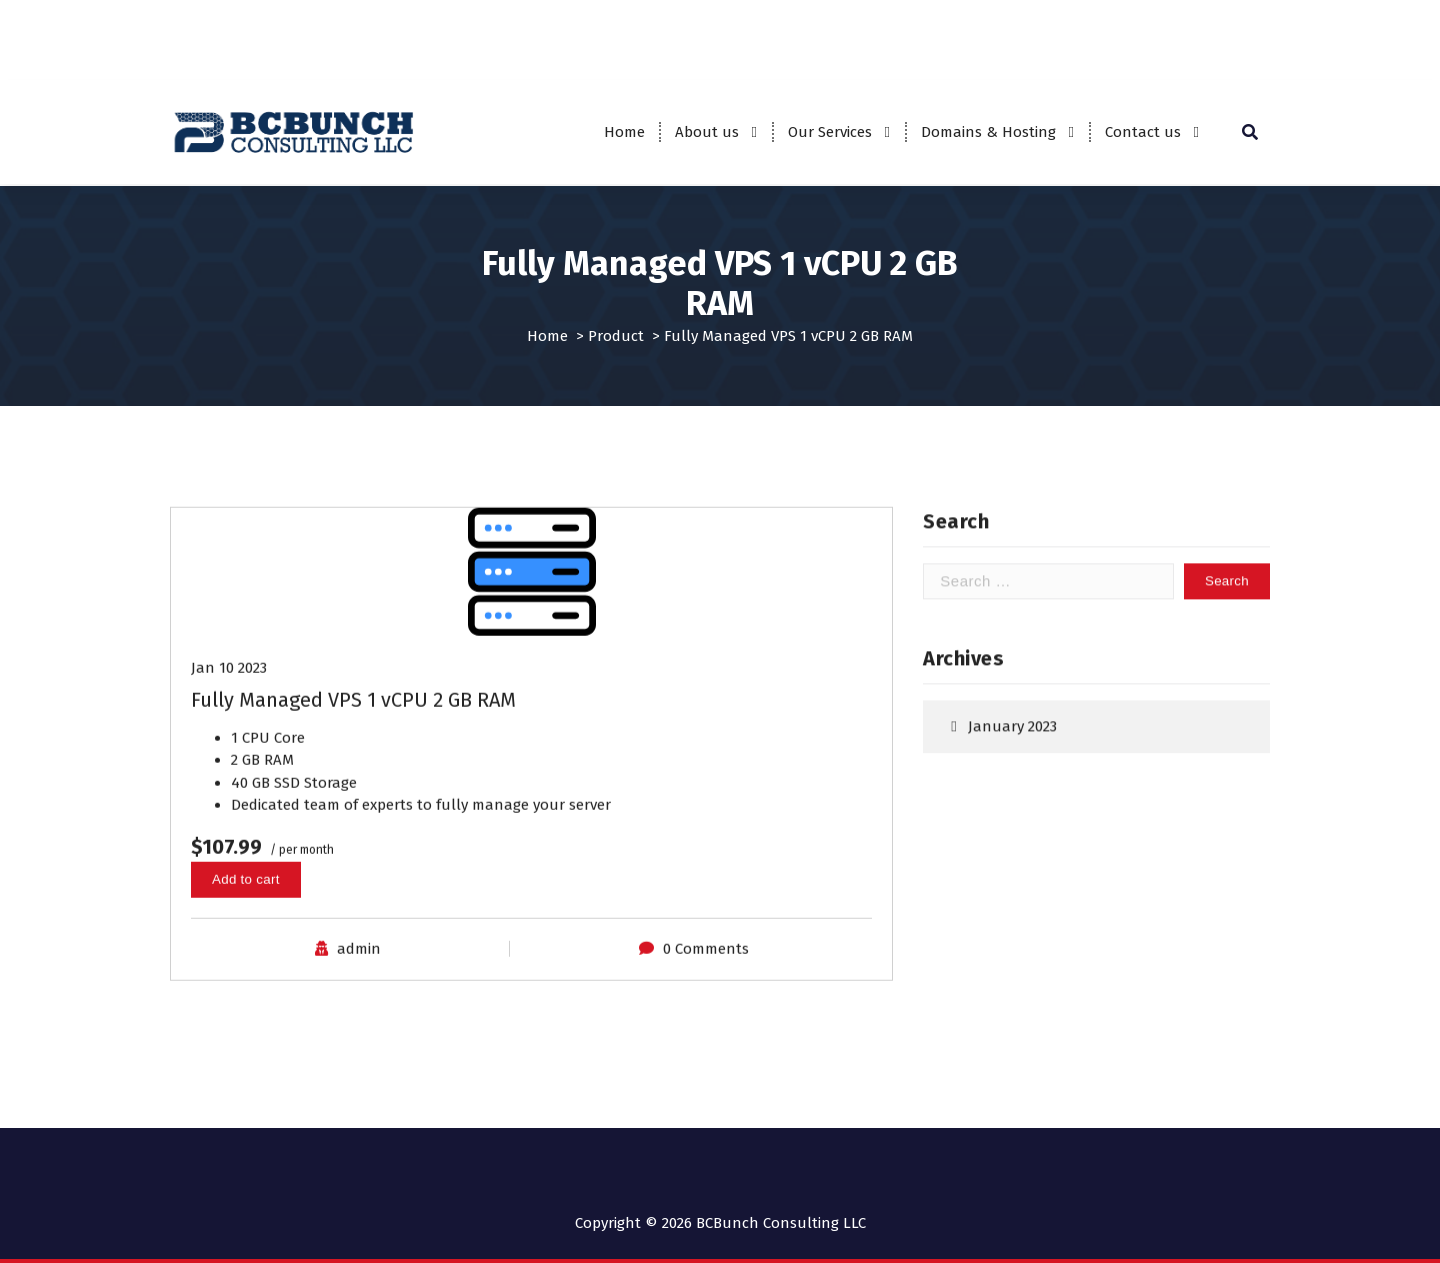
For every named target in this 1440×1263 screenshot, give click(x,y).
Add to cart (246, 894)
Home (624, 132)
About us (707, 132)
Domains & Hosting (988, 132)
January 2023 (1012, 733)
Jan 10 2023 (229, 683)
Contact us (1143, 132)
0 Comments (706, 965)
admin (359, 965)
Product (616, 335)
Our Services (830, 132)
